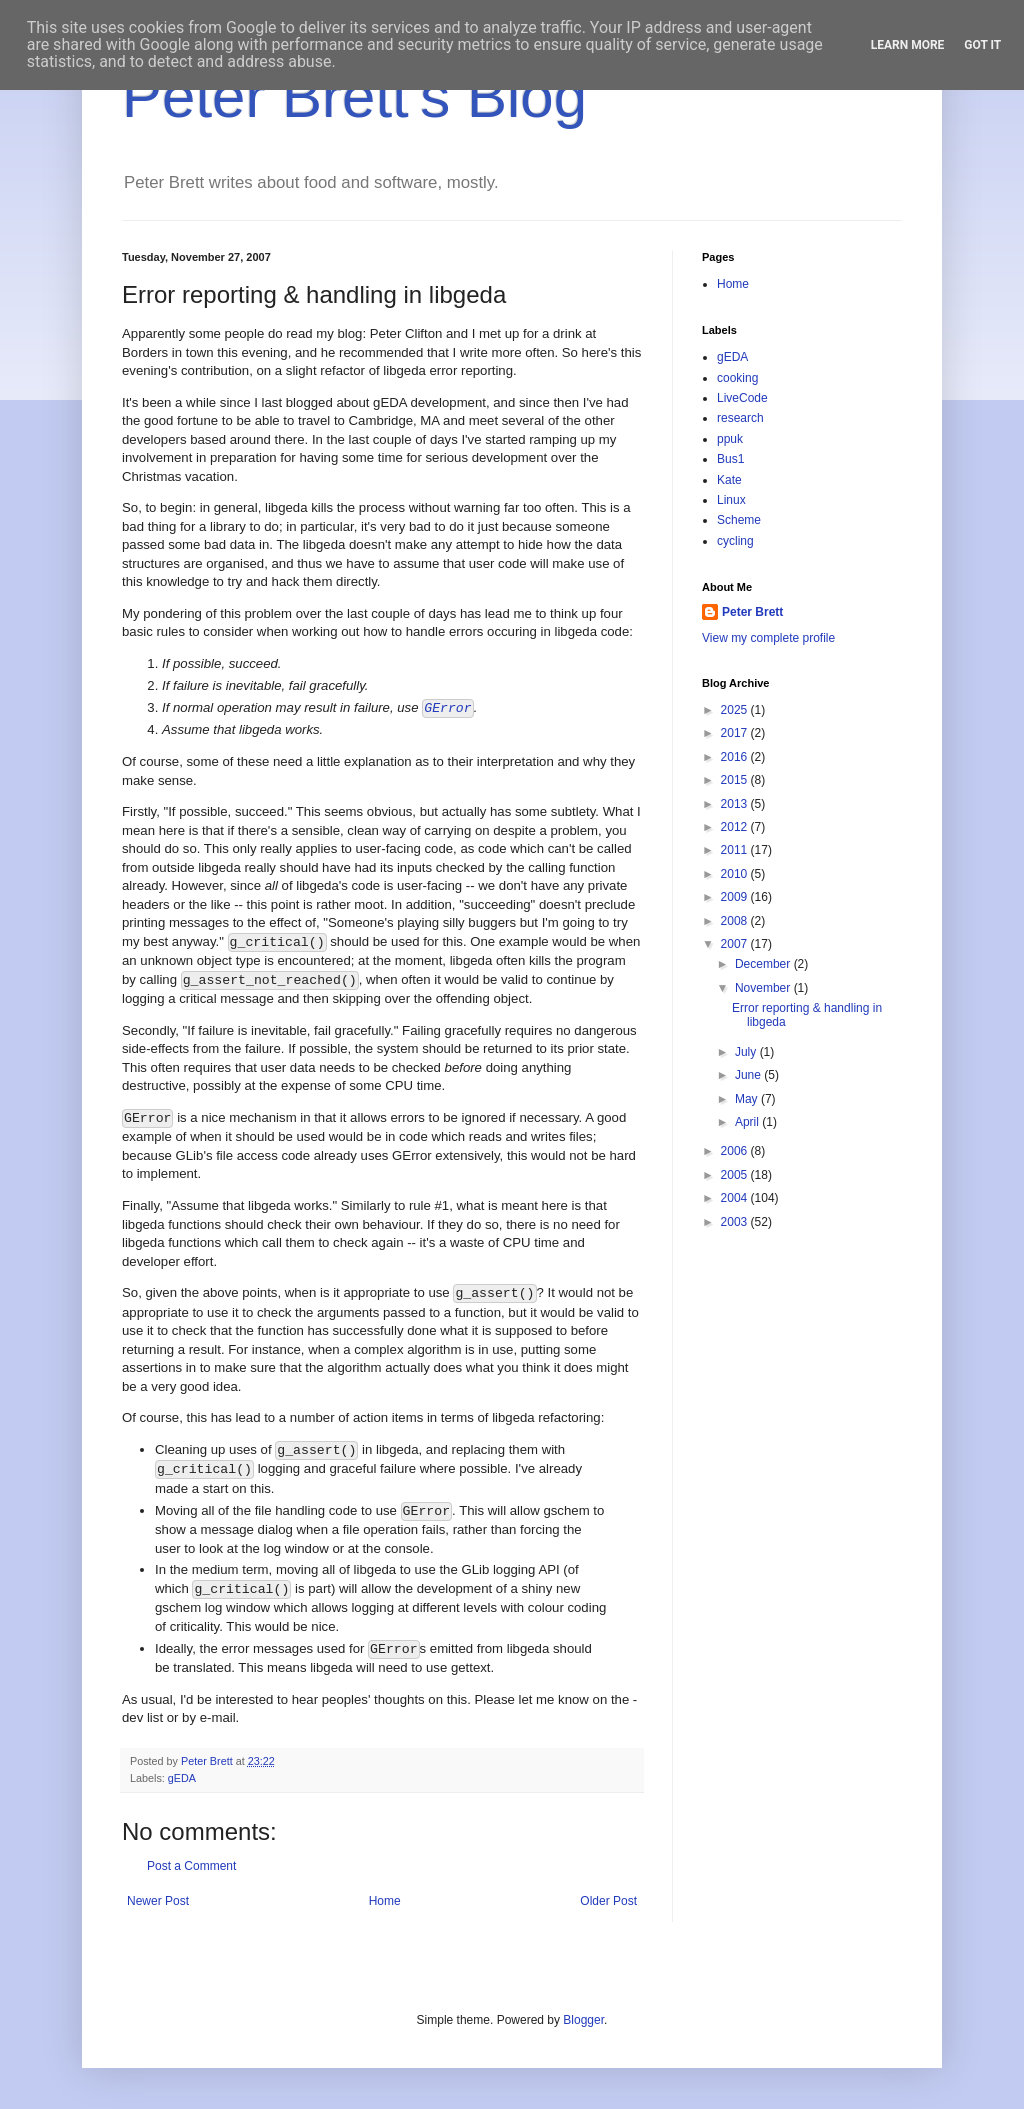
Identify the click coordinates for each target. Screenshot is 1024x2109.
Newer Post (158, 1901)
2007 (736, 944)
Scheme (739, 520)
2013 (736, 804)
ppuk (730, 439)
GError (447, 708)
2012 (736, 827)
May (748, 1099)
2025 (736, 710)
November (764, 988)
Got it (982, 45)
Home (385, 1901)
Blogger (583, 2020)
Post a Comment (191, 1866)
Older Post (608, 1901)
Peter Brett (752, 612)
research (740, 418)
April (748, 1122)
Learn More (908, 45)
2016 (736, 757)
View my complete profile (768, 638)
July (747, 1052)
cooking (737, 378)
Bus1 (730, 459)
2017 (736, 733)
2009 (736, 897)
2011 (736, 850)
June (749, 1075)
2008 (736, 921)
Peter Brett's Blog (354, 96)
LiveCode (742, 398)
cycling (735, 541)
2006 (736, 1151)
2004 (736, 1198)
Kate (729, 480)
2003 (736, 1222)
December (764, 964)
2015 (736, 780)
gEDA (182, 1778)
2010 (736, 874)
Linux (731, 500)
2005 (736, 1175)
